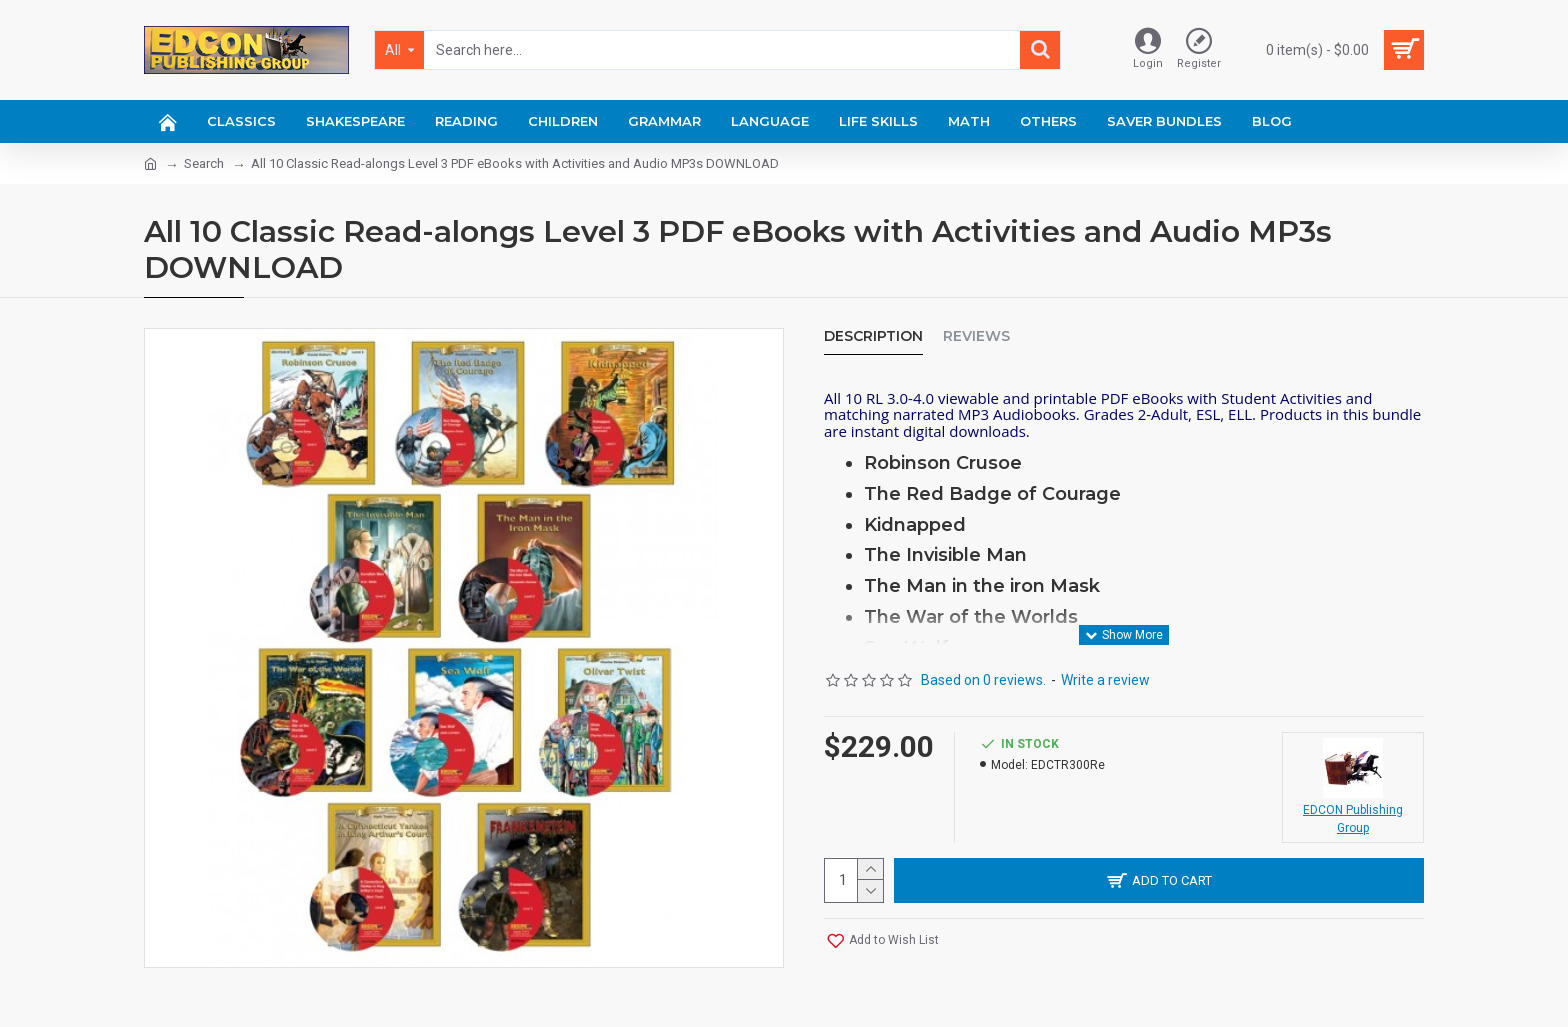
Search (204, 163)
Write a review (1105, 680)
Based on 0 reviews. (983, 680)
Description (873, 336)
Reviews (976, 336)
